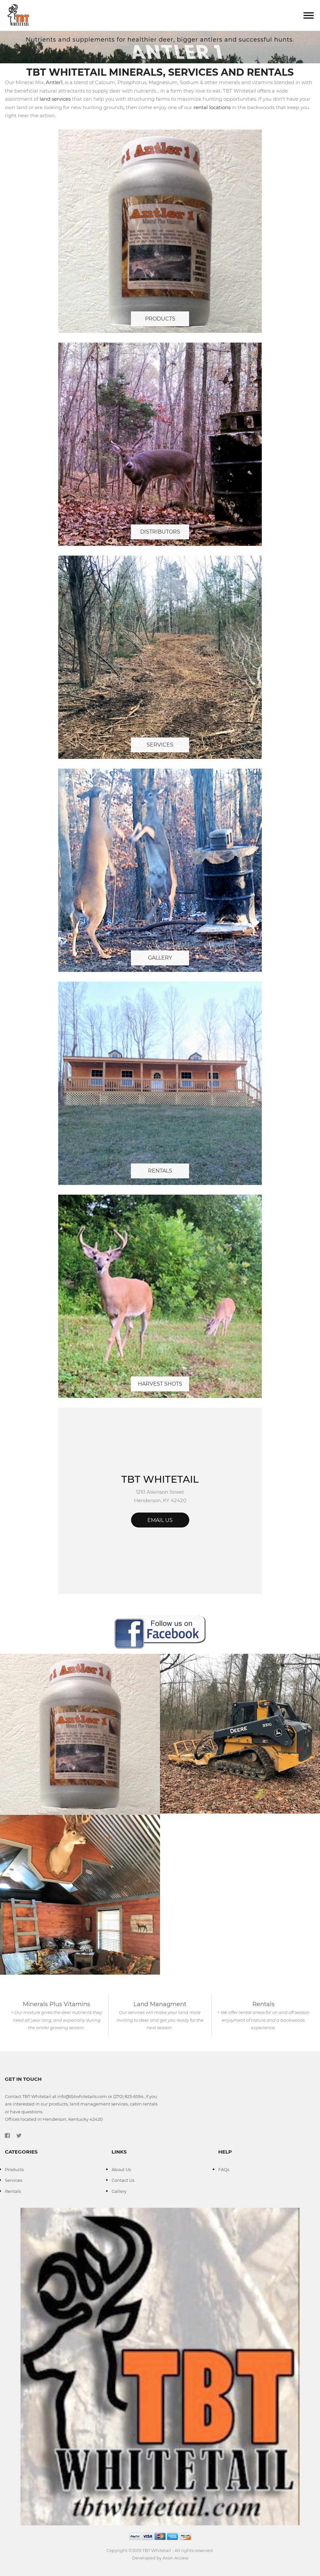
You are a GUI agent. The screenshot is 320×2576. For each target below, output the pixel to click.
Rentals (160, 1171)
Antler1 (54, 82)
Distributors (160, 532)
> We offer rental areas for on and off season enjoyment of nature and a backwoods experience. (263, 2020)
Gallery (160, 958)
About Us (121, 2169)
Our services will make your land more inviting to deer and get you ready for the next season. (160, 2020)
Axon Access (175, 2557)
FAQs (223, 2169)
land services (55, 99)
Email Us (160, 1520)
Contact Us (123, 2180)
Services (160, 745)
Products (160, 319)
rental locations (212, 107)
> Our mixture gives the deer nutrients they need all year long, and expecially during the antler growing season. (56, 2020)
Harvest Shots (160, 1384)
